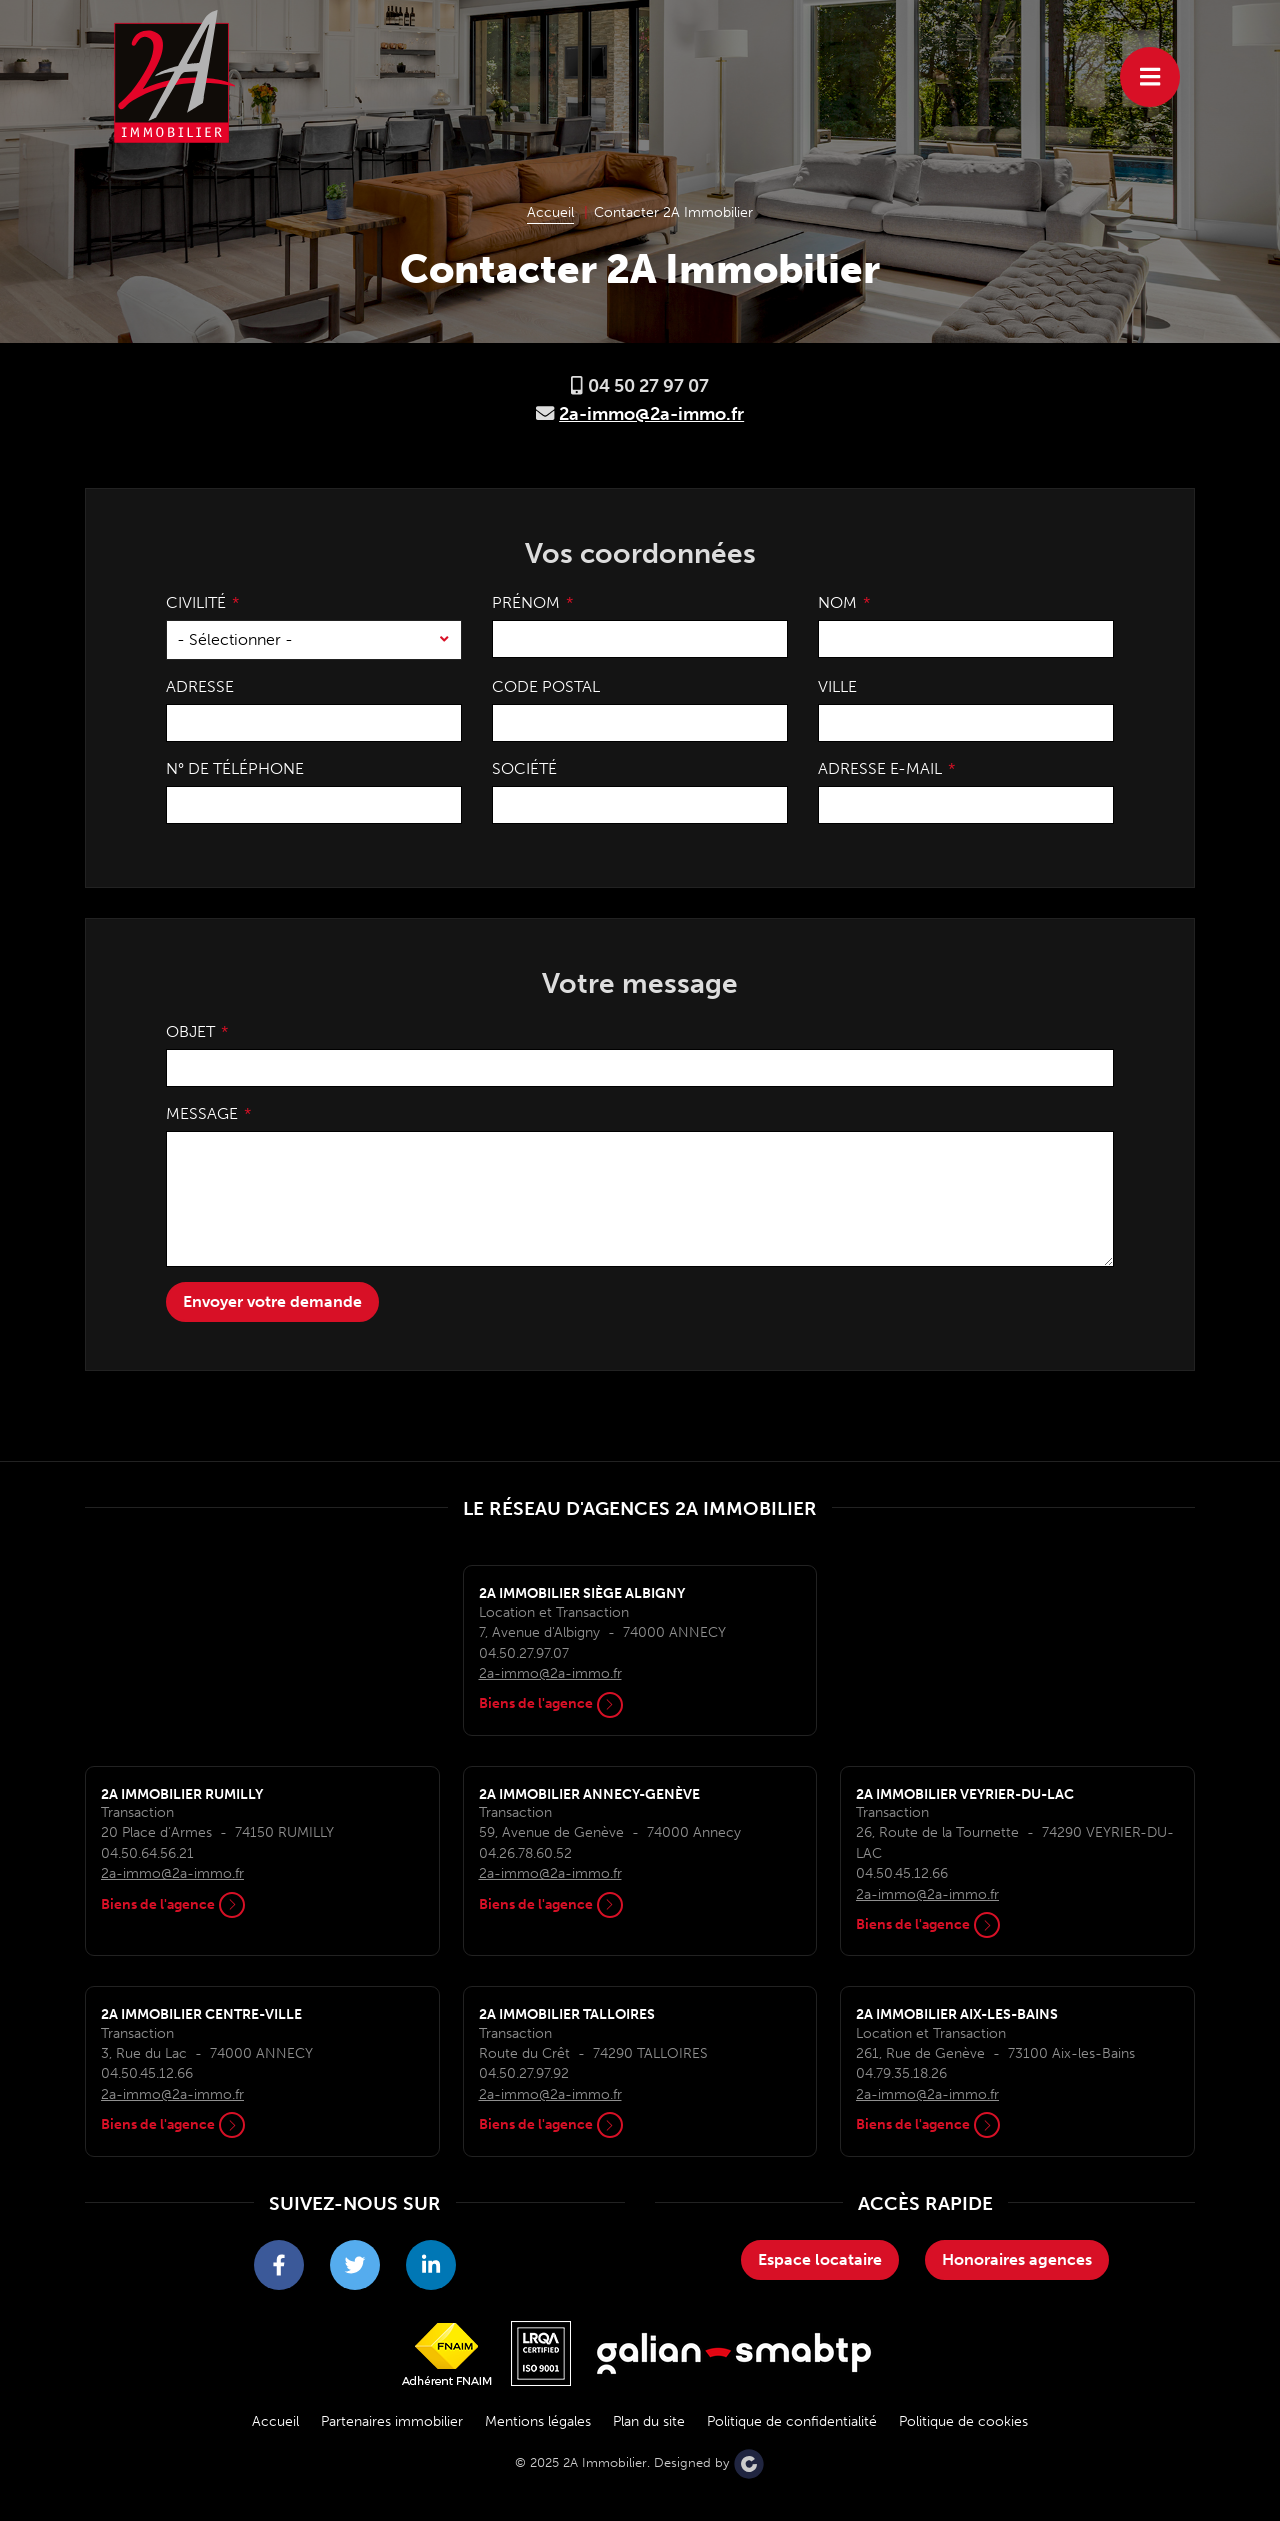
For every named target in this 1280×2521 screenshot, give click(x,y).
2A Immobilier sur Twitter (355, 2271)
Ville (837, 686)
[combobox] (314, 640)
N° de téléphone (235, 768)
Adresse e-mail (880, 768)
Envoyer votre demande (272, 1301)
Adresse (200, 686)
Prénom (526, 602)
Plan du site (649, 2421)
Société (524, 768)
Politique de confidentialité (792, 2421)
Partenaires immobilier (392, 2421)
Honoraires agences (1017, 2259)
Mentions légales (538, 2421)
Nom (837, 602)
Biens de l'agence (551, 1704)
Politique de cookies (963, 2421)
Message (202, 1113)
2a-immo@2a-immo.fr (651, 414)
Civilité (196, 602)
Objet (190, 1031)
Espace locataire (820, 2259)
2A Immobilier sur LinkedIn (431, 2271)
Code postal (546, 686)
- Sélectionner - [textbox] (235, 639)
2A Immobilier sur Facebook (279, 2271)
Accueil (275, 2421)
